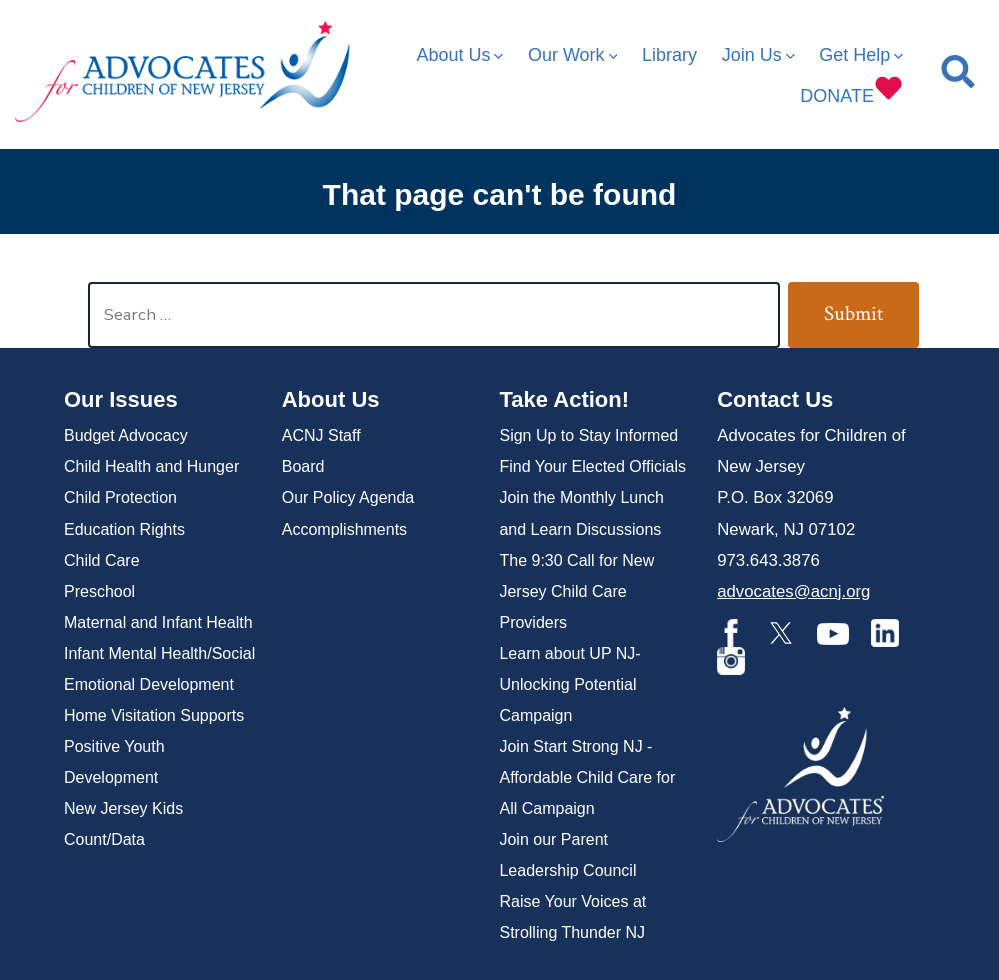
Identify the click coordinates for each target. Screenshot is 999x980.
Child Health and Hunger (151, 466)
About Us (459, 55)
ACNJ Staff (321, 435)
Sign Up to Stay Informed (588, 435)
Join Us (758, 55)
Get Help (861, 55)
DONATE (851, 89)
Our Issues (121, 399)
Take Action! (564, 399)
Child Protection (120, 497)
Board (303, 466)
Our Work (572, 55)
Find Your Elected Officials (592, 466)
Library (669, 55)
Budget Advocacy (126, 435)
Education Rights (124, 529)
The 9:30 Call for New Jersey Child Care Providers (576, 591)
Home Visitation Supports (154, 715)
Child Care (102, 560)
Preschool (99, 591)
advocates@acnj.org (793, 591)
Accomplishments (344, 529)
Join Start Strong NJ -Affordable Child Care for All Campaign (587, 777)
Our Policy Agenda (348, 497)
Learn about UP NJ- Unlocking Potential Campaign (569, 684)
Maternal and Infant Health (158, 622)
